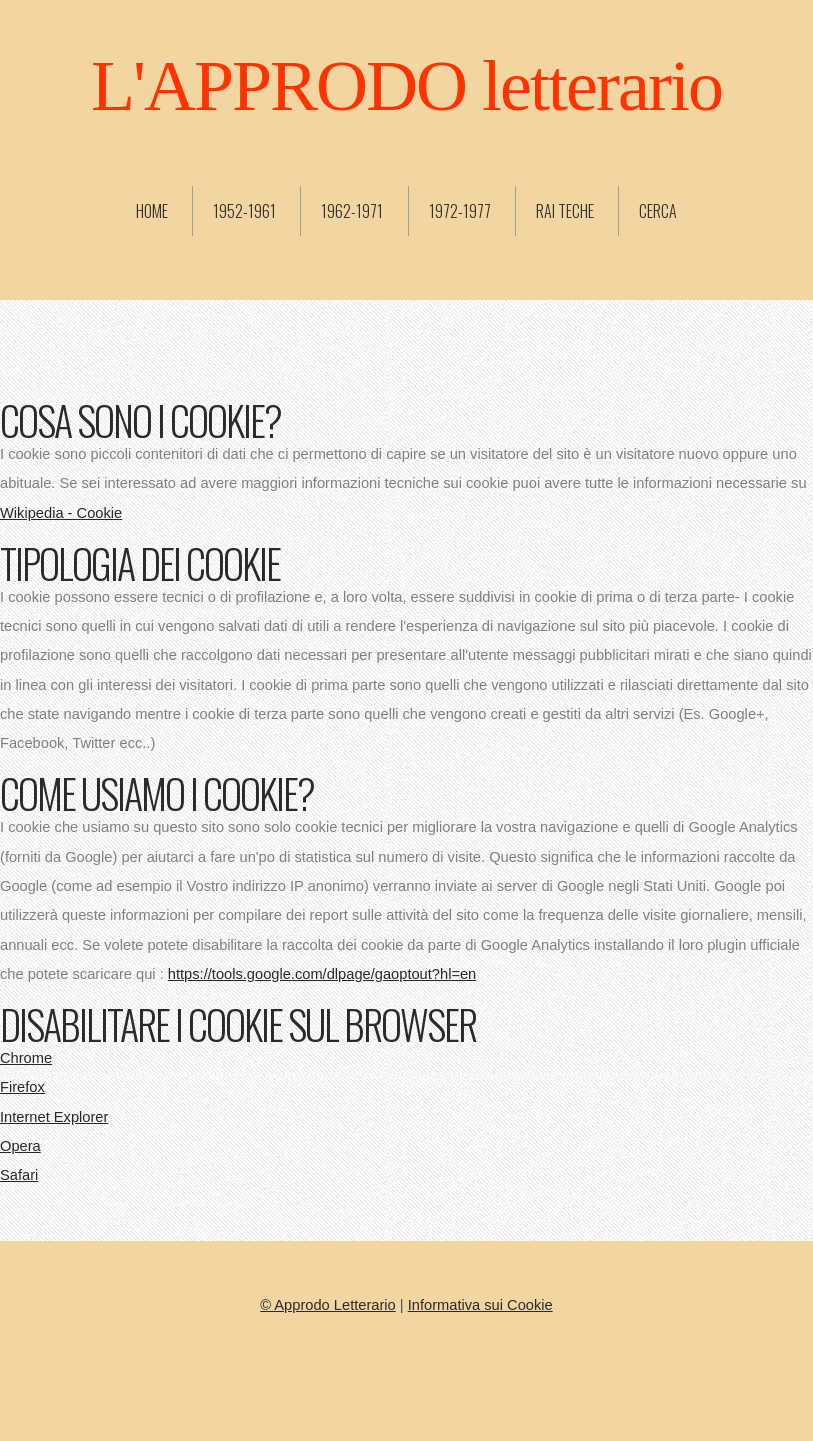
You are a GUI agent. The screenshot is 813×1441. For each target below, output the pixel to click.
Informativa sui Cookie (480, 1305)
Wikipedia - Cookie (61, 513)
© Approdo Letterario (327, 1305)
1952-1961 (244, 211)
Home (152, 211)
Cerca (658, 211)
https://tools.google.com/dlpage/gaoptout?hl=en (322, 974)
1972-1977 (460, 211)
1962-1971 (352, 211)
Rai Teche (565, 211)
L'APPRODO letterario (406, 86)
